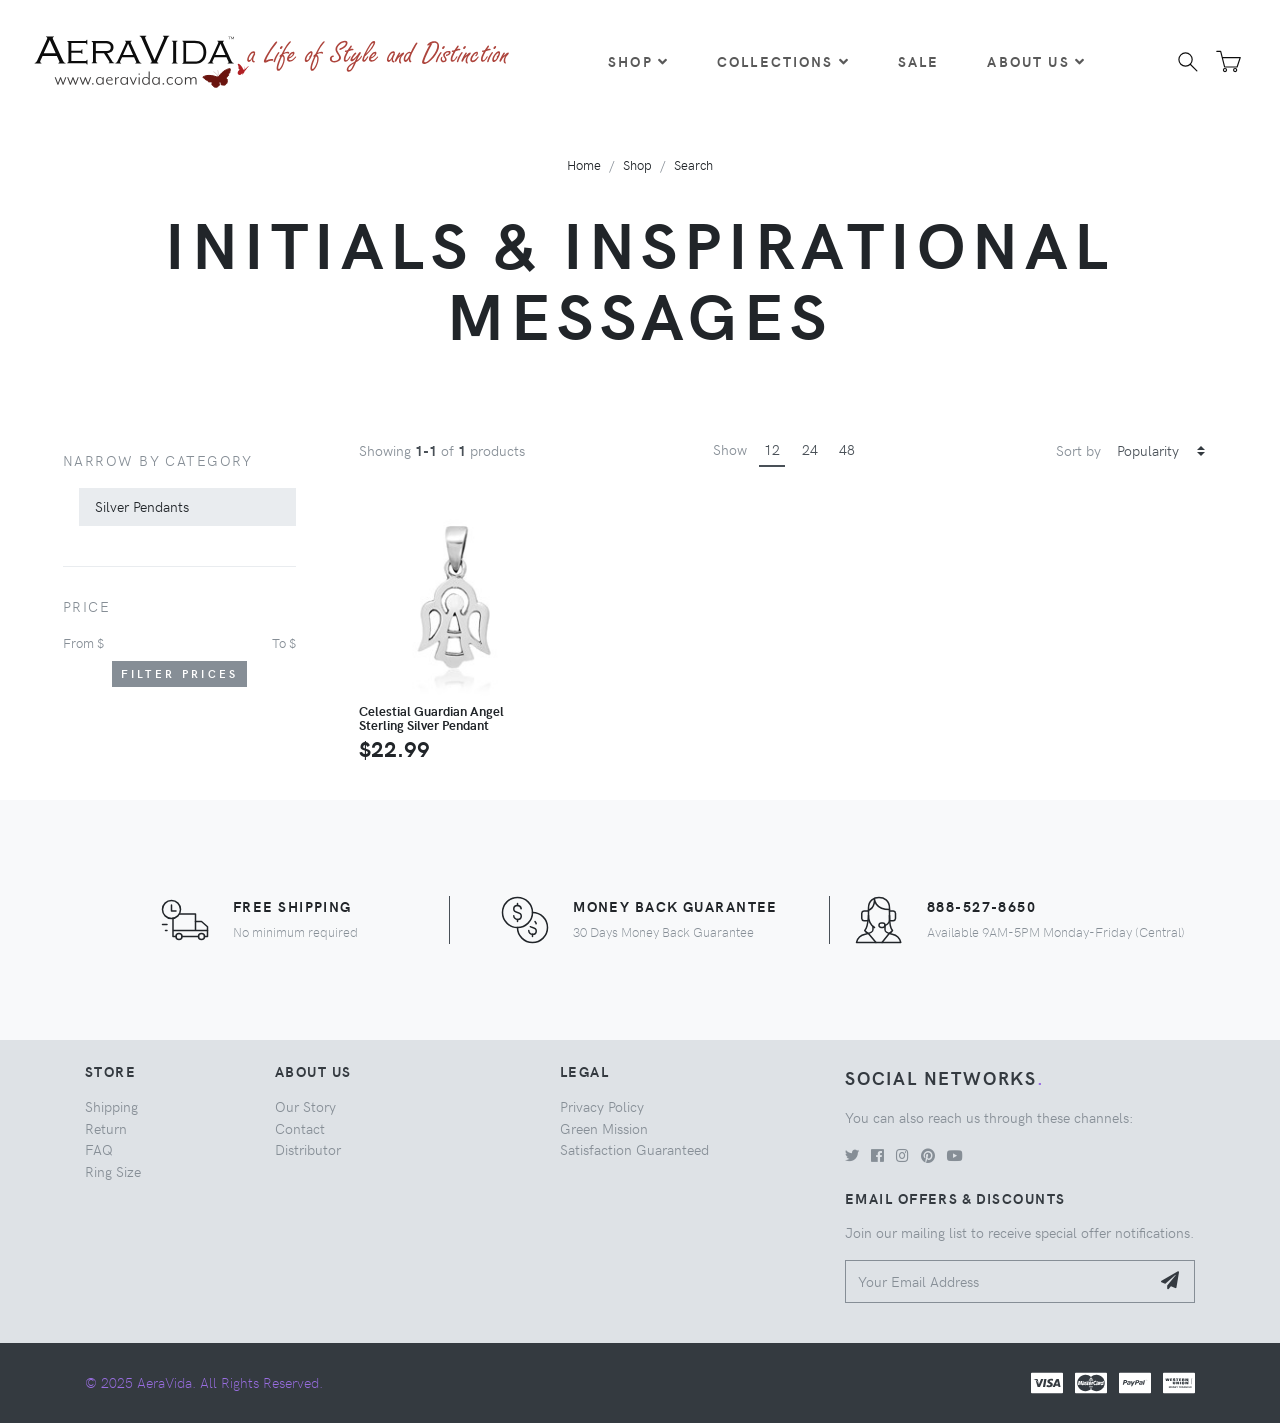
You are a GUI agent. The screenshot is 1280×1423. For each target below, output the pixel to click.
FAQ (99, 1149)
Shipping (111, 1106)
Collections (783, 61)
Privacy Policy (602, 1106)
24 (810, 449)
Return (106, 1128)
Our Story (305, 1106)
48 (847, 449)
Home (584, 164)
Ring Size (113, 1171)
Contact (300, 1128)
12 (772, 449)
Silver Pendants (142, 506)
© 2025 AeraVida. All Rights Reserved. (204, 1382)
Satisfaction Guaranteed (634, 1149)
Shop (638, 61)
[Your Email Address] (997, 1281)
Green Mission (604, 1128)
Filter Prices (180, 673)
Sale (919, 61)
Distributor (308, 1149)
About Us (1036, 61)
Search (693, 164)
